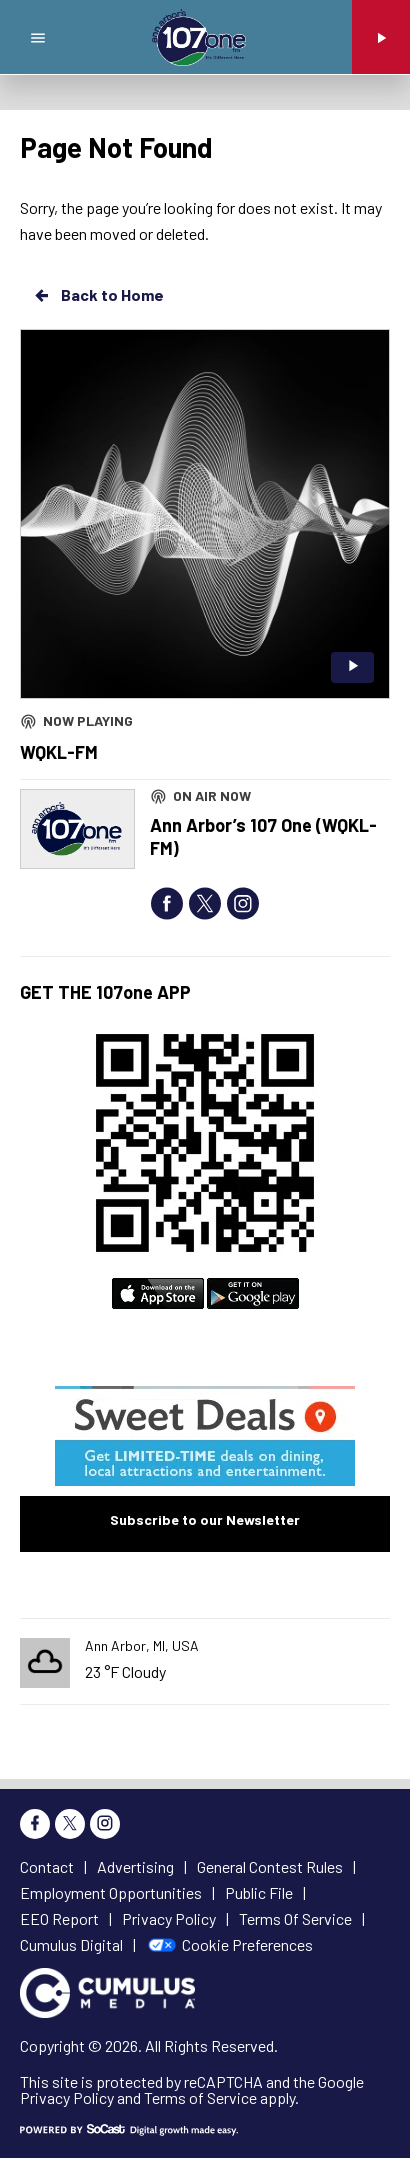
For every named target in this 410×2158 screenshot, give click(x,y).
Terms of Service (200, 2097)
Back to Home (98, 295)
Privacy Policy (67, 2097)
